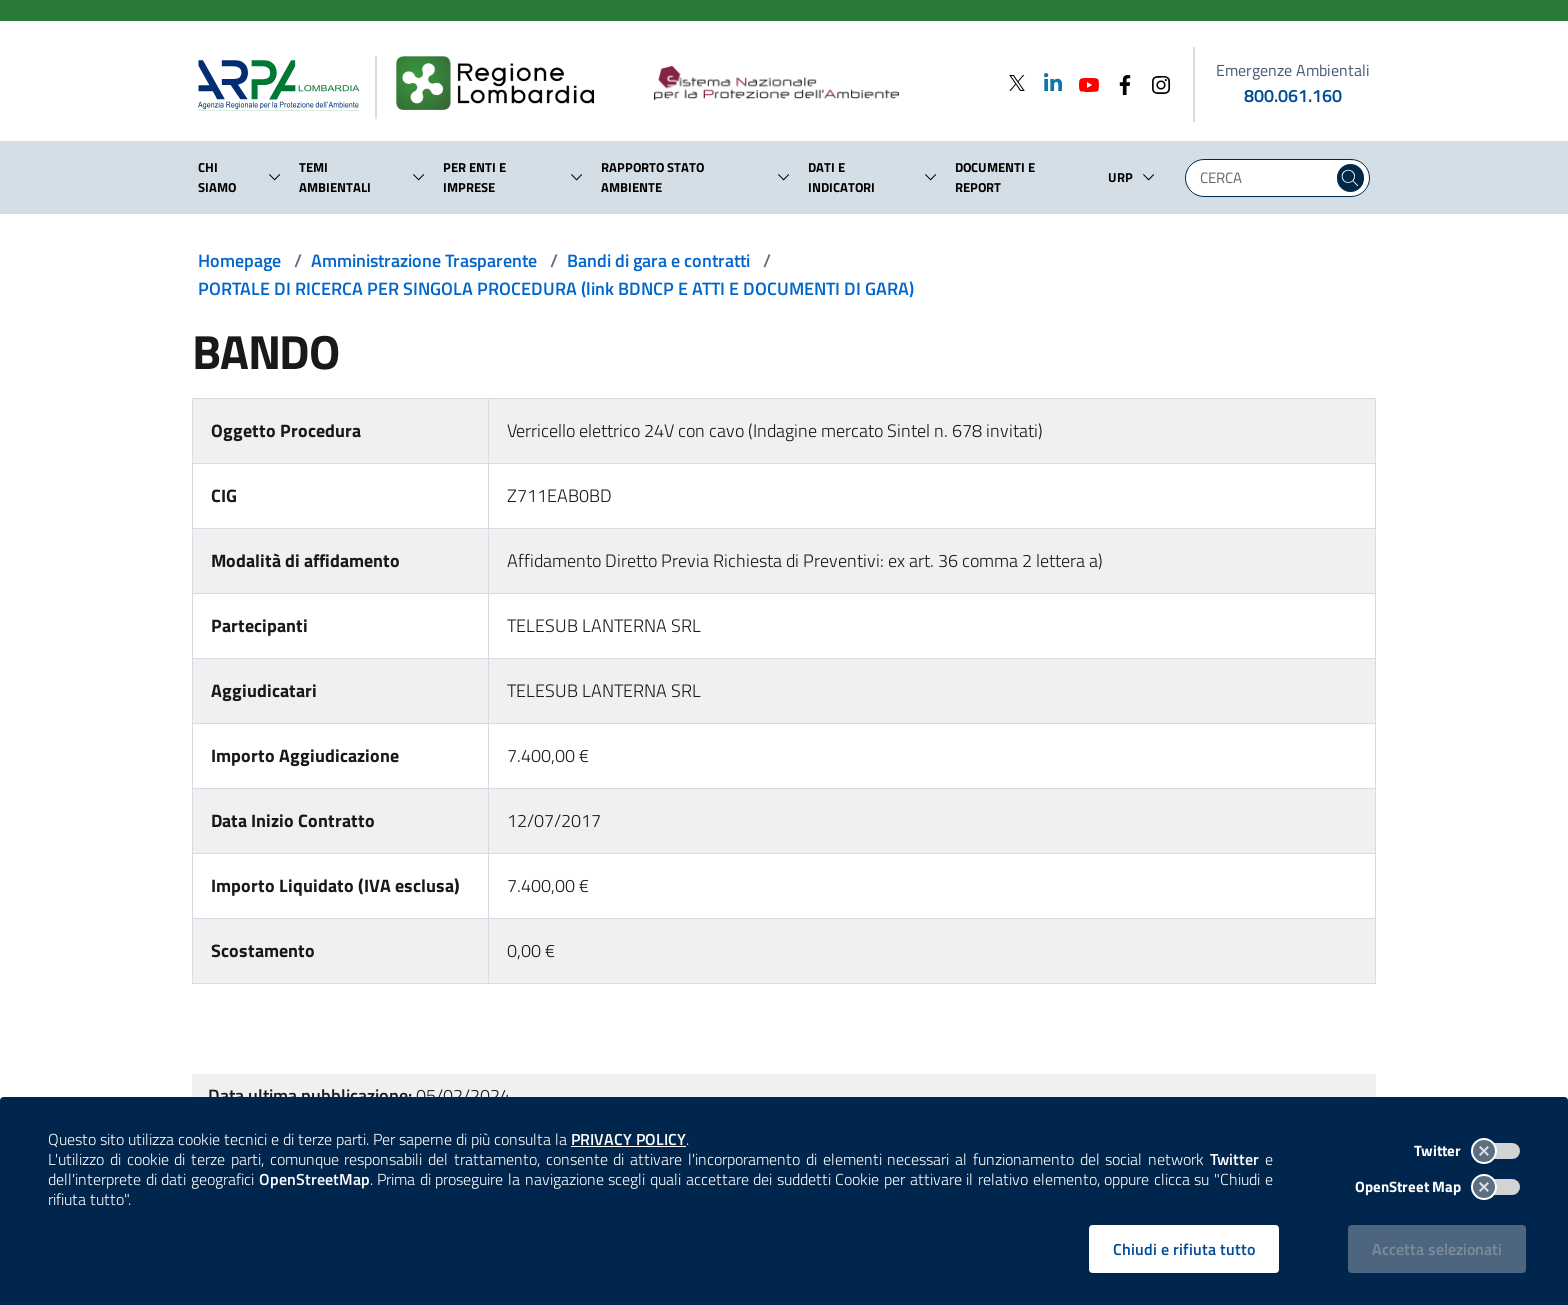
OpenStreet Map (1437, 1186)
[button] (275, 177)
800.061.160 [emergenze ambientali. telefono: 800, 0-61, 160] (1293, 95)
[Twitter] (1017, 82)
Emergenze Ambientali (1293, 70)
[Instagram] (1155, 82)
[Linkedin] (1047, 82)
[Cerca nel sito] (1350, 178)
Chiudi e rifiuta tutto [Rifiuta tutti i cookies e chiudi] (1184, 1249)
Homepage (239, 260)
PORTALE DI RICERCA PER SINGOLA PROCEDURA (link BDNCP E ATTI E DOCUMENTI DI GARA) (556, 288)
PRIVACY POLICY (628, 1139)
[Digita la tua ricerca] (1264, 178)
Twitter (1467, 1150)
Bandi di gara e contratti (658, 260)
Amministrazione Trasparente (424, 260)
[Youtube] (1083, 82)
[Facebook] (1119, 82)
